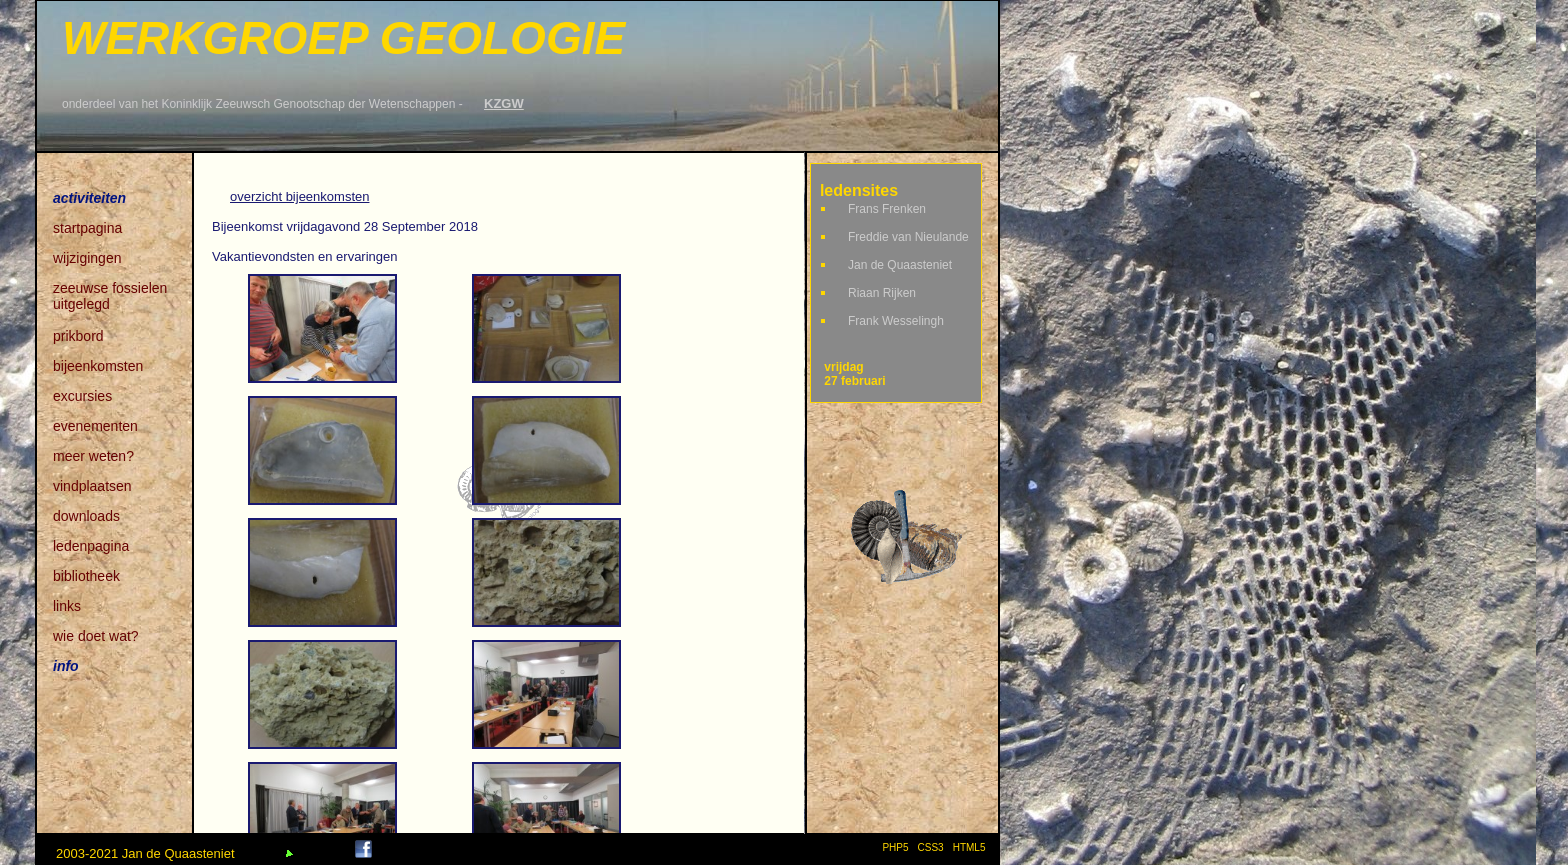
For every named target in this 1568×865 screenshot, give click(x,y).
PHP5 (895, 847)
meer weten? (93, 456)
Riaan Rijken (882, 293)
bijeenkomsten (98, 366)
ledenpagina (91, 546)
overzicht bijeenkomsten (299, 196)
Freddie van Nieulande (908, 237)
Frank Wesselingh (896, 321)
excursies (82, 396)
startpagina (87, 228)
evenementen (95, 426)
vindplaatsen (92, 486)
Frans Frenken (887, 209)
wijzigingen (87, 258)
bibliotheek (86, 576)
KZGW (504, 103)
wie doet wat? (96, 636)
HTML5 (972, 847)
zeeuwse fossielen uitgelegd (110, 289)
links (67, 606)
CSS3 (931, 847)
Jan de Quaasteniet (900, 265)
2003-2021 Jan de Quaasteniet (145, 853)
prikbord (78, 336)
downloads (86, 516)
